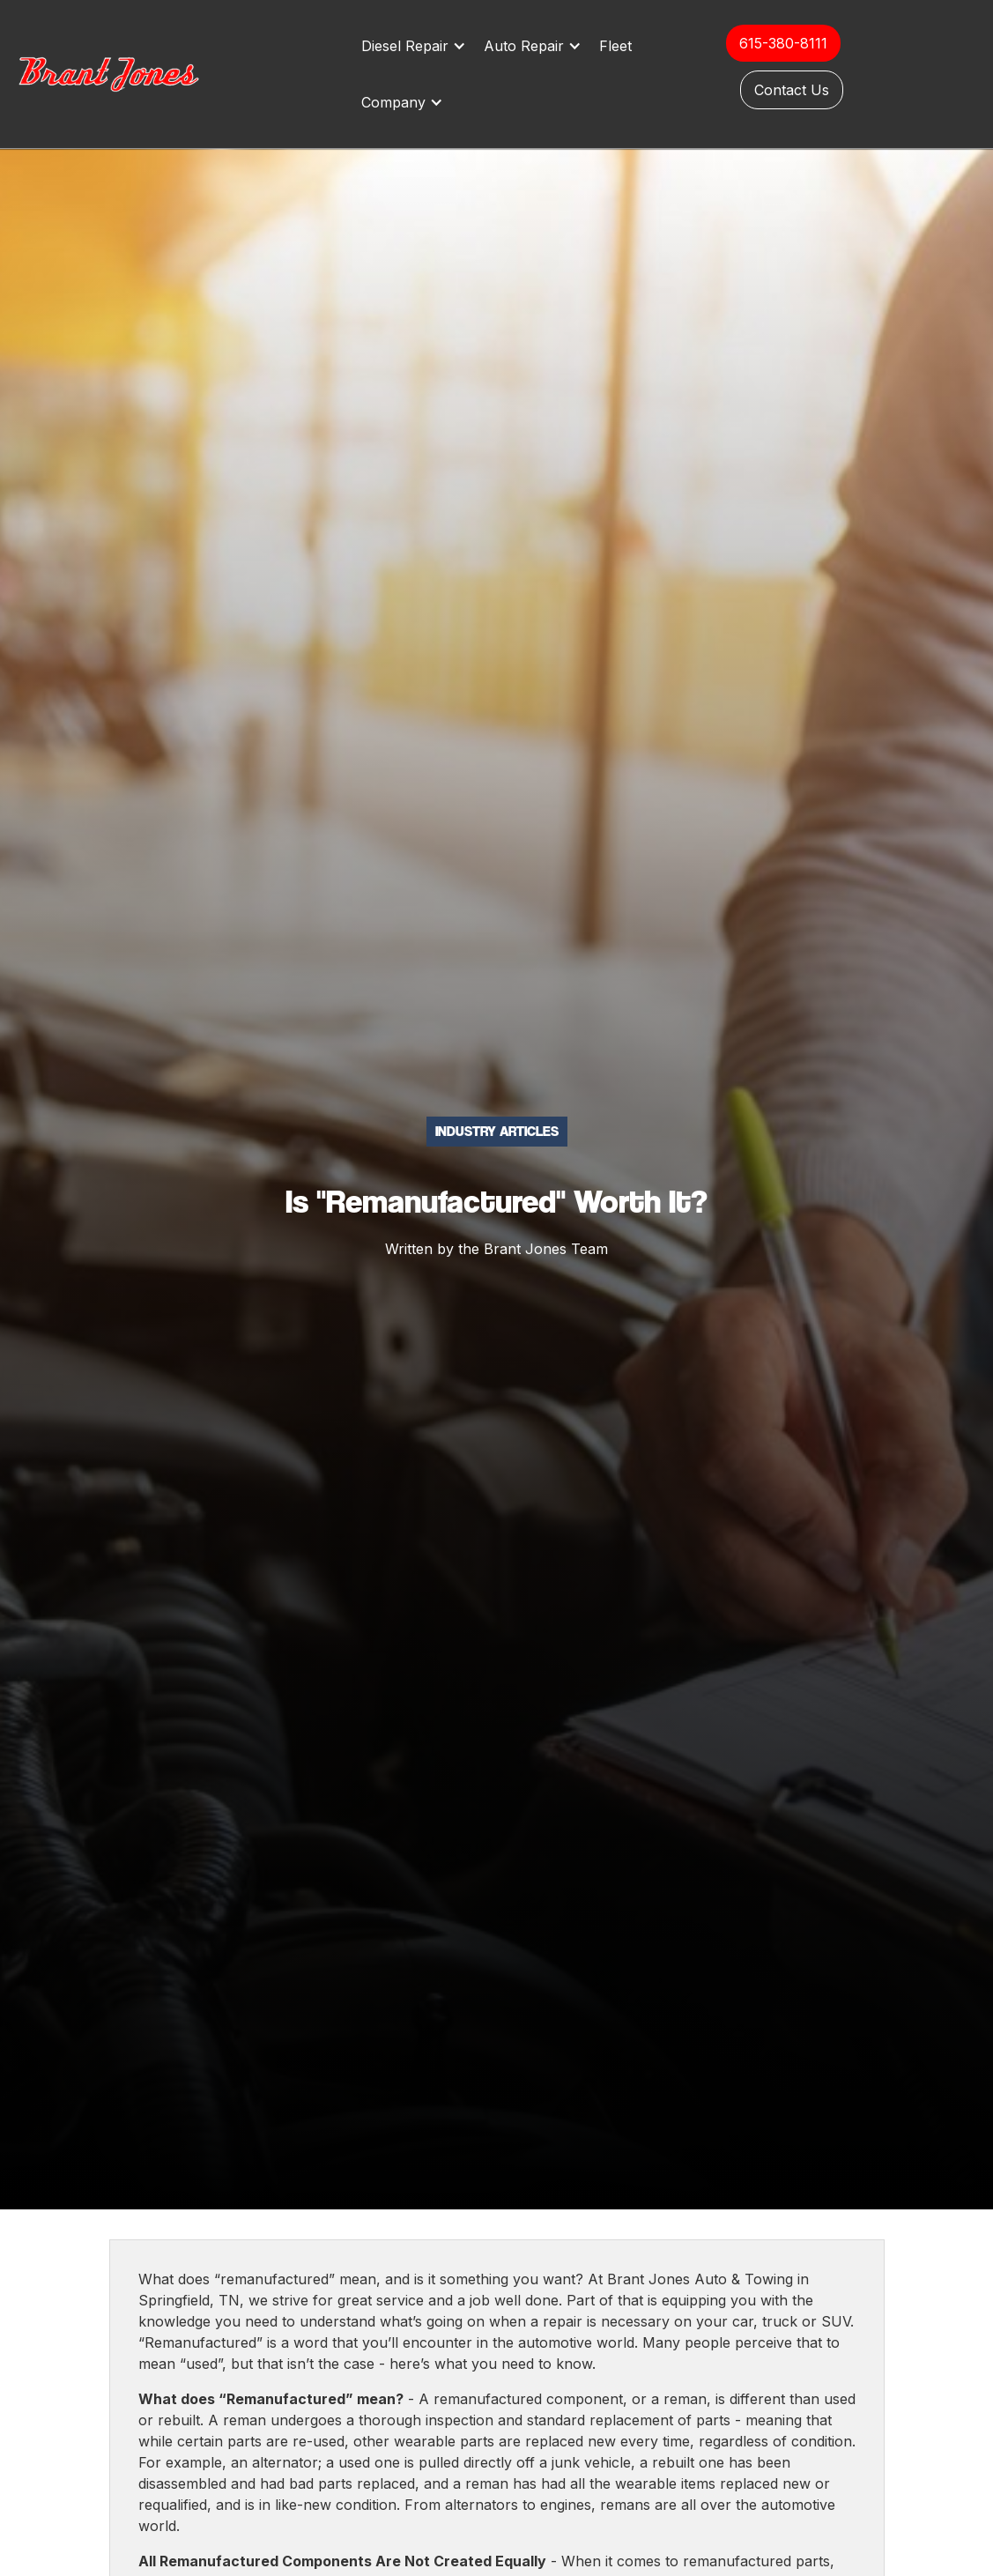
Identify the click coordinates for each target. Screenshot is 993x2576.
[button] (418, 46)
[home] (128, 74)
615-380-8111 (783, 43)
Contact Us (791, 90)
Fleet (615, 46)
